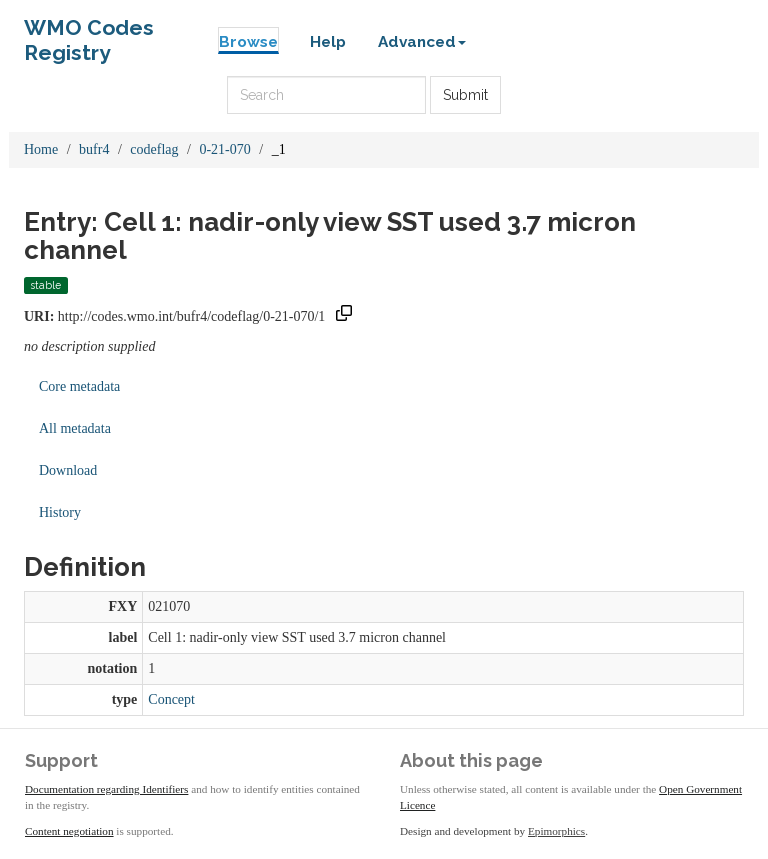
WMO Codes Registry (89, 32)
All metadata (75, 428)
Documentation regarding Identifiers (106, 789)
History (60, 512)
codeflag (154, 149)
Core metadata (79, 386)
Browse (248, 42)
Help (328, 42)
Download (68, 470)
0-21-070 (224, 149)
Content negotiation (69, 831)
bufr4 (94, 149)
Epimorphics (556, 831)
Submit (465, 95)
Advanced (422, 42)
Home (41, 149)
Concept (171, 699)
